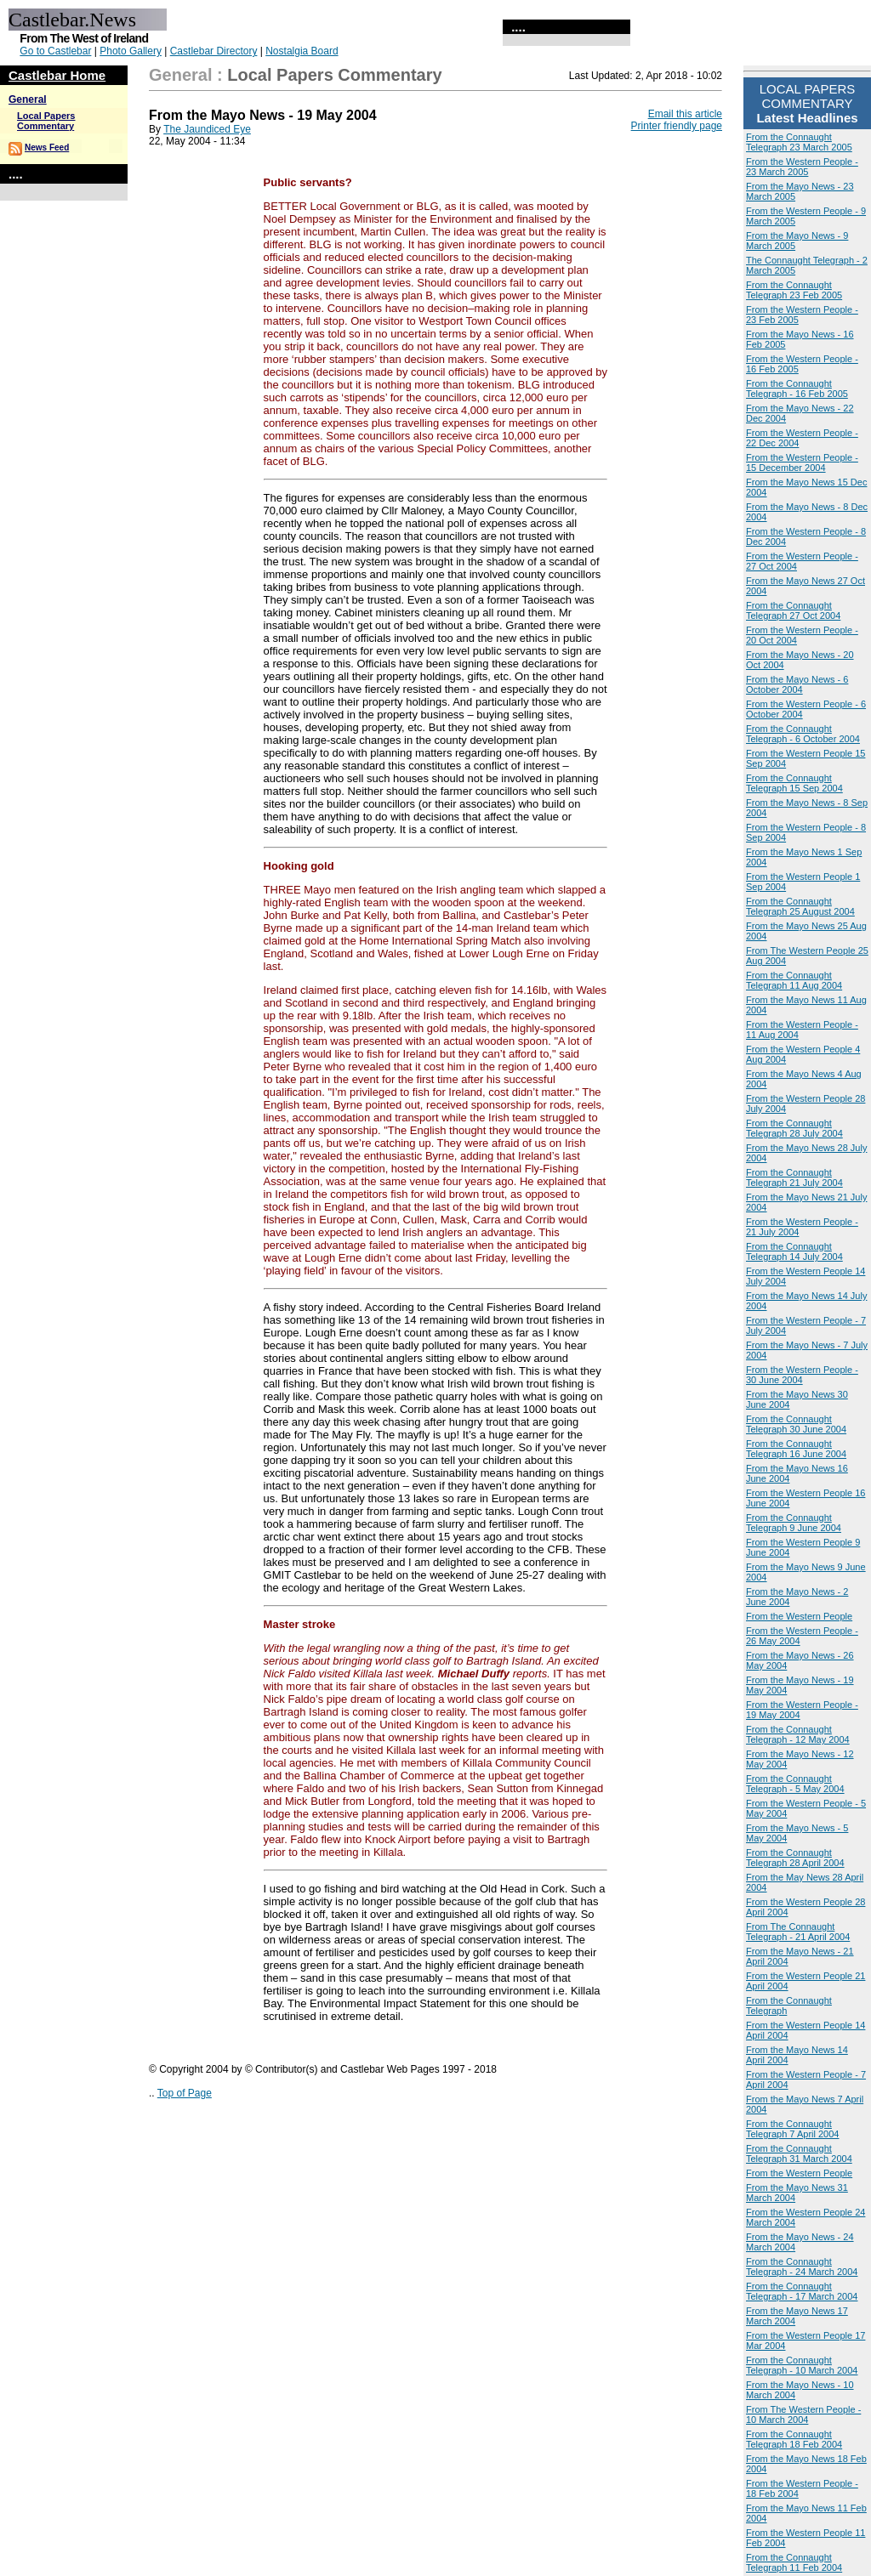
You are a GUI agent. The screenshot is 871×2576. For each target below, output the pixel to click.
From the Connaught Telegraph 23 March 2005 (799, 142)
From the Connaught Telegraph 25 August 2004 (800, 906)
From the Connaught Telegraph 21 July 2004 (794, 1177)
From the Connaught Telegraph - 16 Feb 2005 (797, 388)
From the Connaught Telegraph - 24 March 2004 (801, 2266)
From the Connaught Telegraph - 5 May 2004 (795, 1783)
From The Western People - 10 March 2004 (803, 2414)
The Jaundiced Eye (207, 129)
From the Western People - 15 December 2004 (802, 462)
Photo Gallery (131, 51)
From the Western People (799, 1616)
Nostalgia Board (301, 51)
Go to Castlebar (55, 51)
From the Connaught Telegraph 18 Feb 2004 (794, 2439)
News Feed (47, 147)
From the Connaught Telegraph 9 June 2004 (793, 1522)
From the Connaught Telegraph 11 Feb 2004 (794, 2562)
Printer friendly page (676, 126)
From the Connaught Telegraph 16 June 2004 (796, 1448)
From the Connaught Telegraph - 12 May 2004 (798, 1734)
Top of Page (184, 2093)
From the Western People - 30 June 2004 (802, 1375)
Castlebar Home (57, 75)
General (28, 99)
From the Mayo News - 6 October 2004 (797, 684)
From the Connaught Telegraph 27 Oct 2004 (793, 610)
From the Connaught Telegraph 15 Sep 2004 (794, 783)
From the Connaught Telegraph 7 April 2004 (792, 2129)
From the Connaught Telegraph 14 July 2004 (794, 1251)
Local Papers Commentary (46, 121)
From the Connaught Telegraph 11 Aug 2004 (794, 980)
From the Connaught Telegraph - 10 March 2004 (801, 2365)
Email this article (685, 114)
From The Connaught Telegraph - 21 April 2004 (798, 1931)
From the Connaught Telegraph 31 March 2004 (799, 2153)
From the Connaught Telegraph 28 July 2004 (794, 1128)
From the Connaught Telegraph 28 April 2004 (795, 1857)
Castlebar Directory (214, 51)
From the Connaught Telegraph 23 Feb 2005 (794, 290)
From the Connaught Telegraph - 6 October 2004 (803, 733)
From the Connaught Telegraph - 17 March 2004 (801, 2291)
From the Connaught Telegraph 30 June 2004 (796, 1424)
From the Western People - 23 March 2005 (802, 166)
